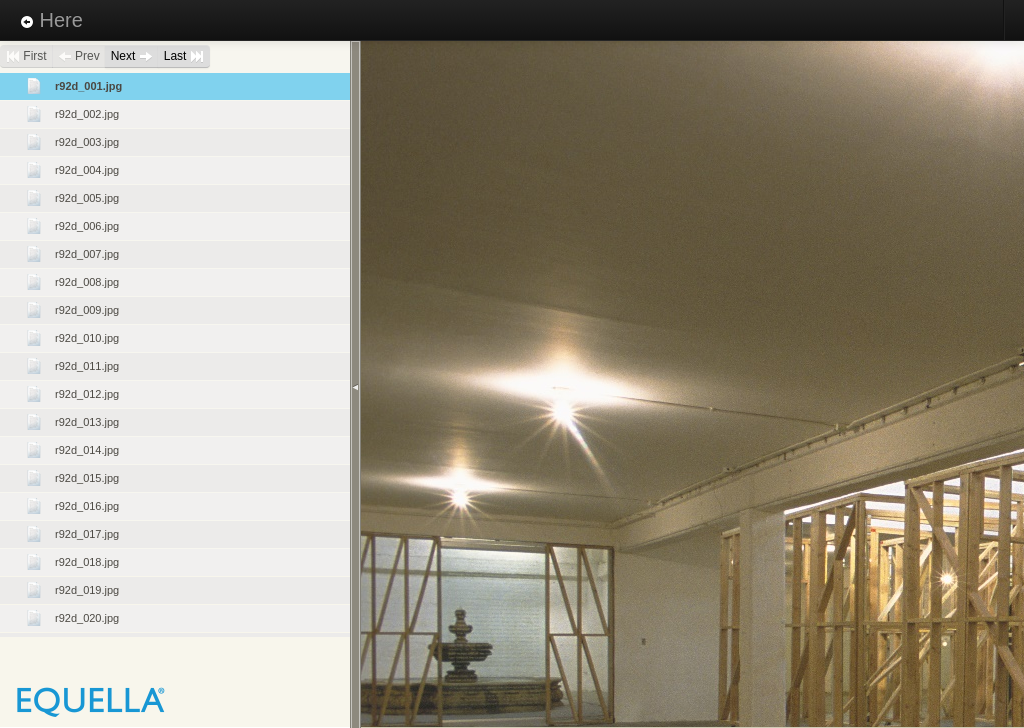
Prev (79, 56)
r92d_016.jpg (87, 506)
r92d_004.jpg (87, 170)
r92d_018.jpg (87, 562)
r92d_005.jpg (87, 198)
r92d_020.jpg (87, 618)
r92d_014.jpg (87, 450)
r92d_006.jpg (87, 226)
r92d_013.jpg (87, 422)
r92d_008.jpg (87, 282)
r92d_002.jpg (87, 114)
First (26, 56)
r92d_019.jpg (87, 590)
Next (132, 56)
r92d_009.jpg (87, 310)
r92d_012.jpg (87, 394)
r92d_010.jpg (87, 338)
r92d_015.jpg (87, 478)
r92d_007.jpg (87, 254)
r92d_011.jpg (87, 366)
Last (184, 56)
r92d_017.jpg (87, 534)
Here (51, 20)
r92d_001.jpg (88, 86)
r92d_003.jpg (87, 142)
